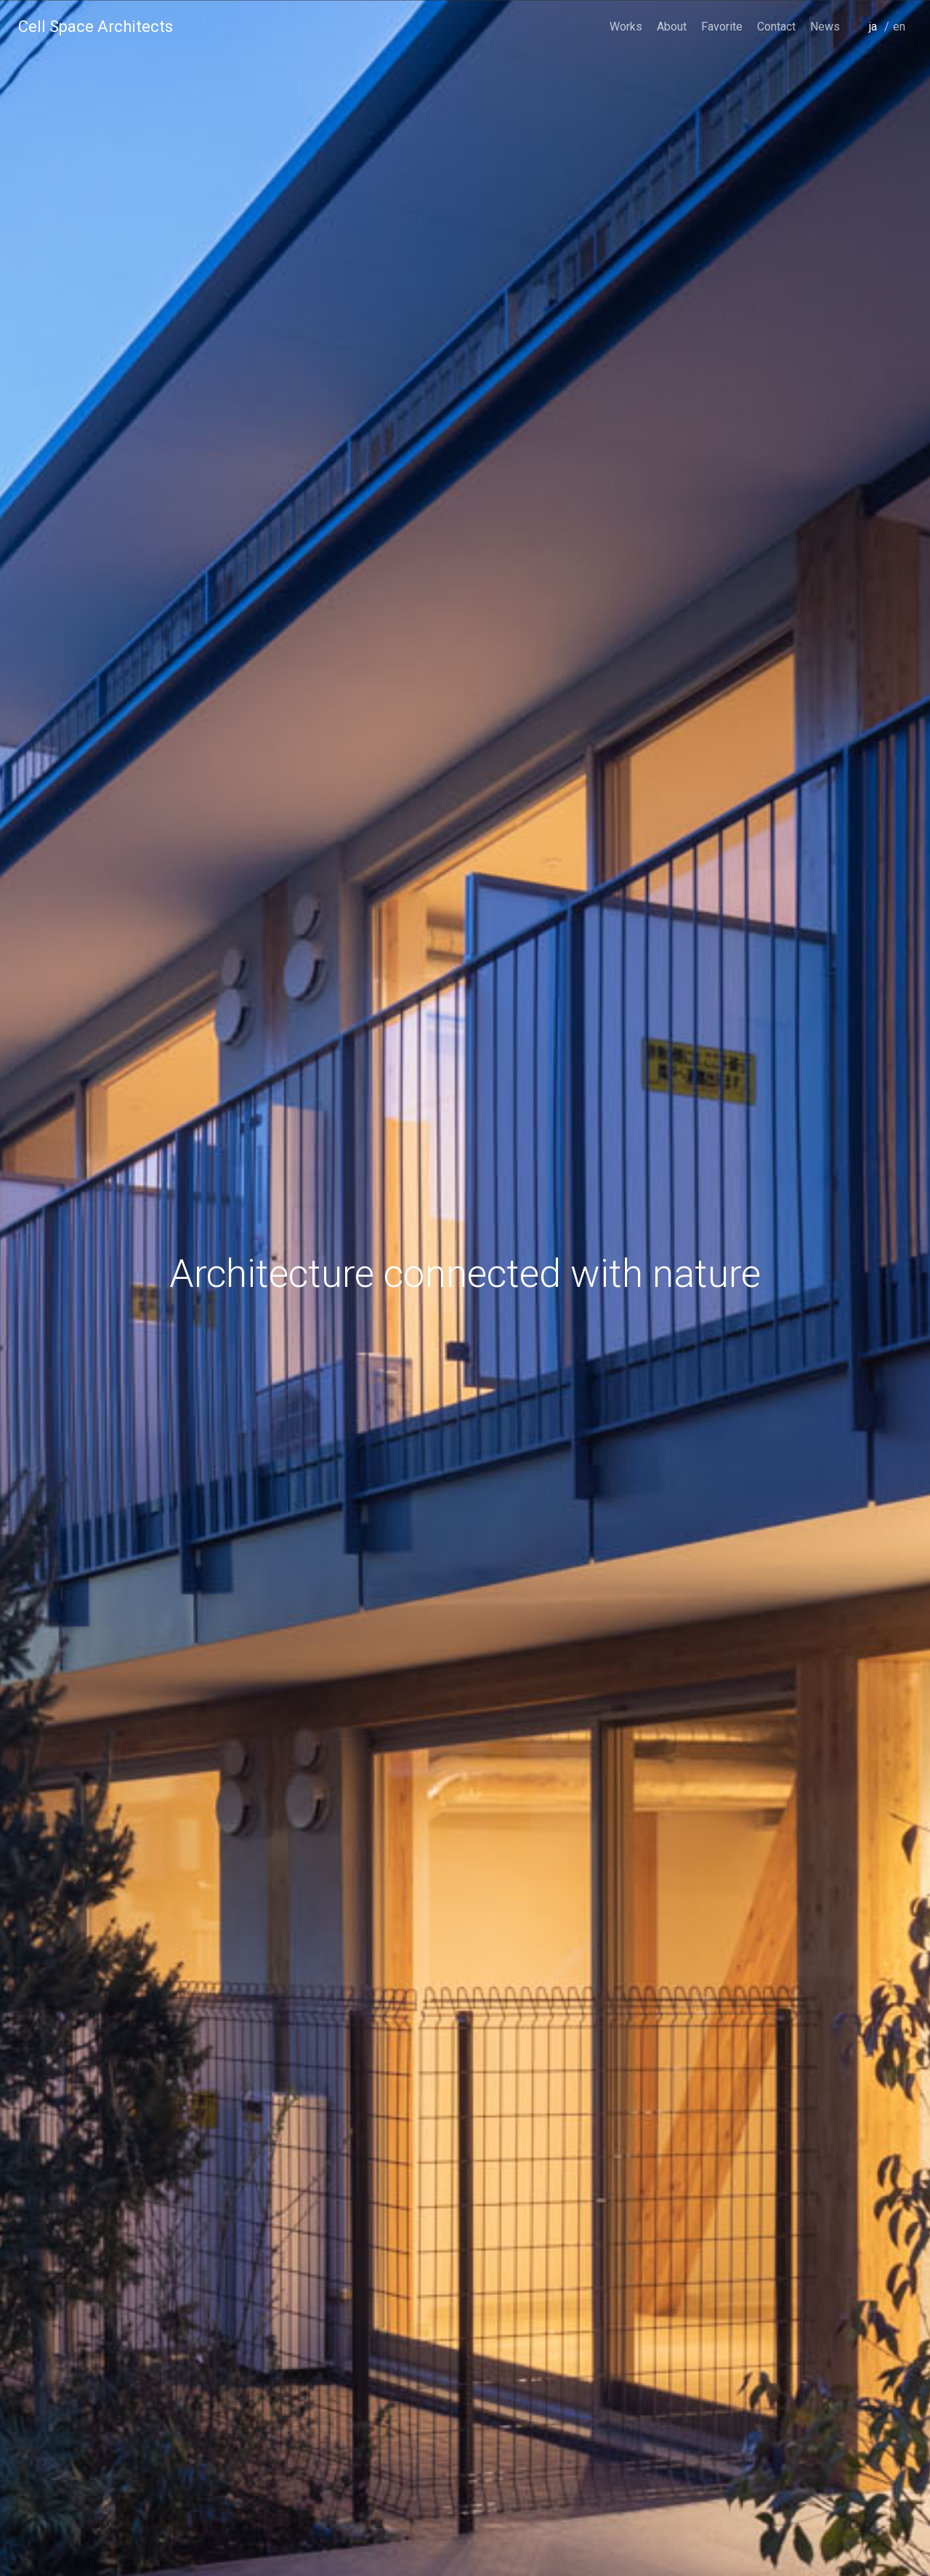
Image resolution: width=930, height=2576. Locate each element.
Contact (776, 26)
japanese (876, 46)
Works (626, 26)
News (825, 26)
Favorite (722, 26)
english (900, 46)
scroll (465, 2529)
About (672, 26)
